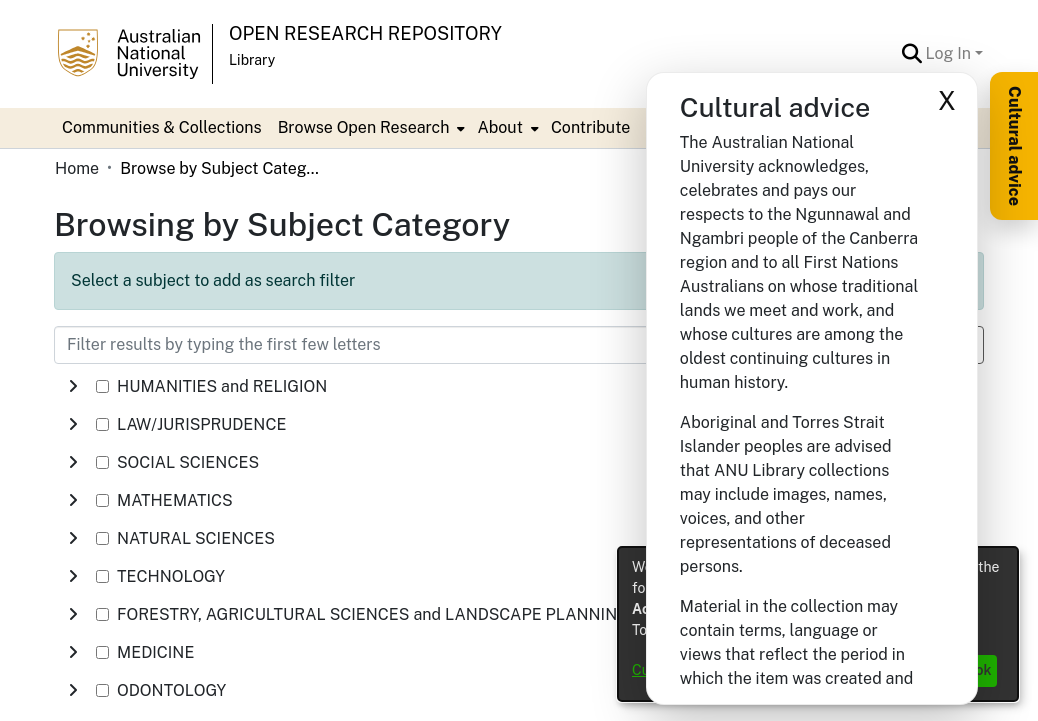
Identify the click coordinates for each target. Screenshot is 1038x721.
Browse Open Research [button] (364, 127)
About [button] (499, 127)
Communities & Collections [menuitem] (162, 127)
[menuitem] (370, 128)
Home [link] (77, 168)
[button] (912, 54)
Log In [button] (950, 53)
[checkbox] (102, 386)
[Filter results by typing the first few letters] (419, 345)
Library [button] (252, 60)
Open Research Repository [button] (365, 33)
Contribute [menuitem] (590, 127)
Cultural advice (1014, 146)
